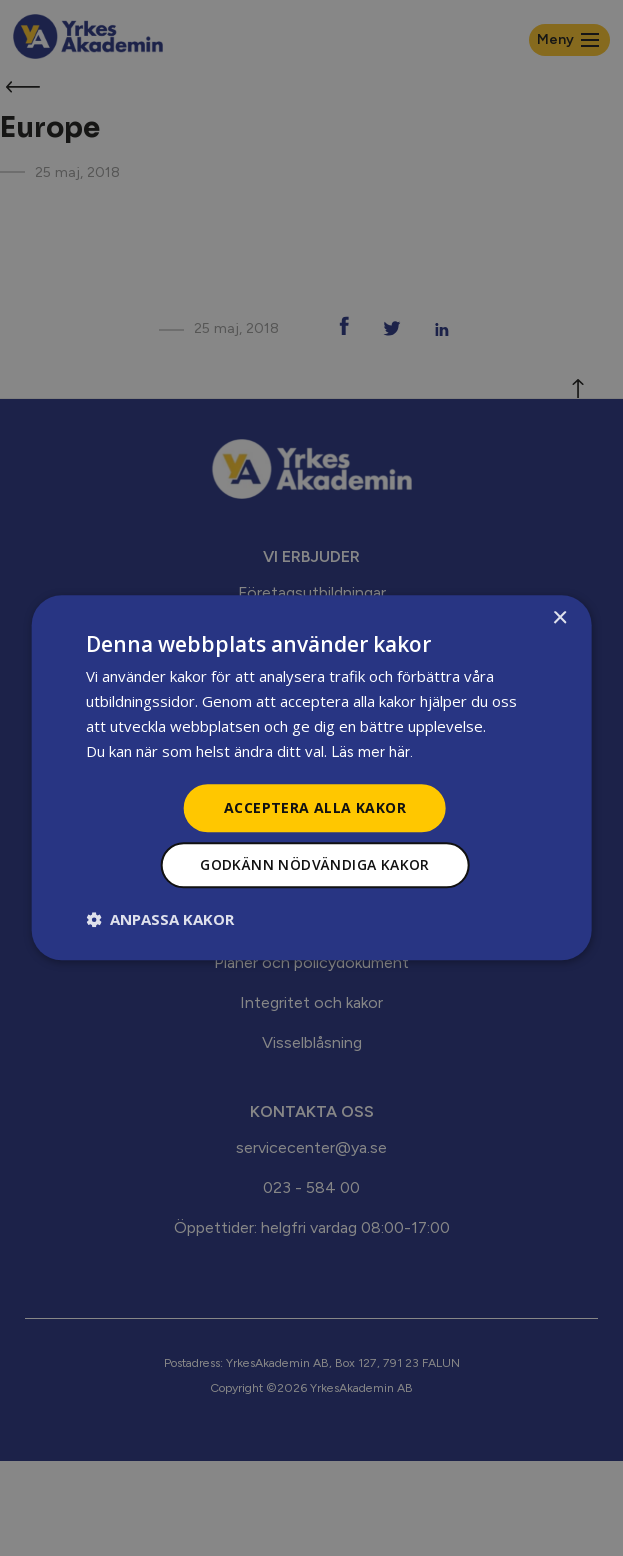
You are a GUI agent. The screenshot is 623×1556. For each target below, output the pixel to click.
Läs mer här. (372, 752)
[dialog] (311, 777)
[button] (160, 920)
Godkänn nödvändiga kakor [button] (315, 865)
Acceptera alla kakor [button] (315, 807)
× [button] (559, 618)
